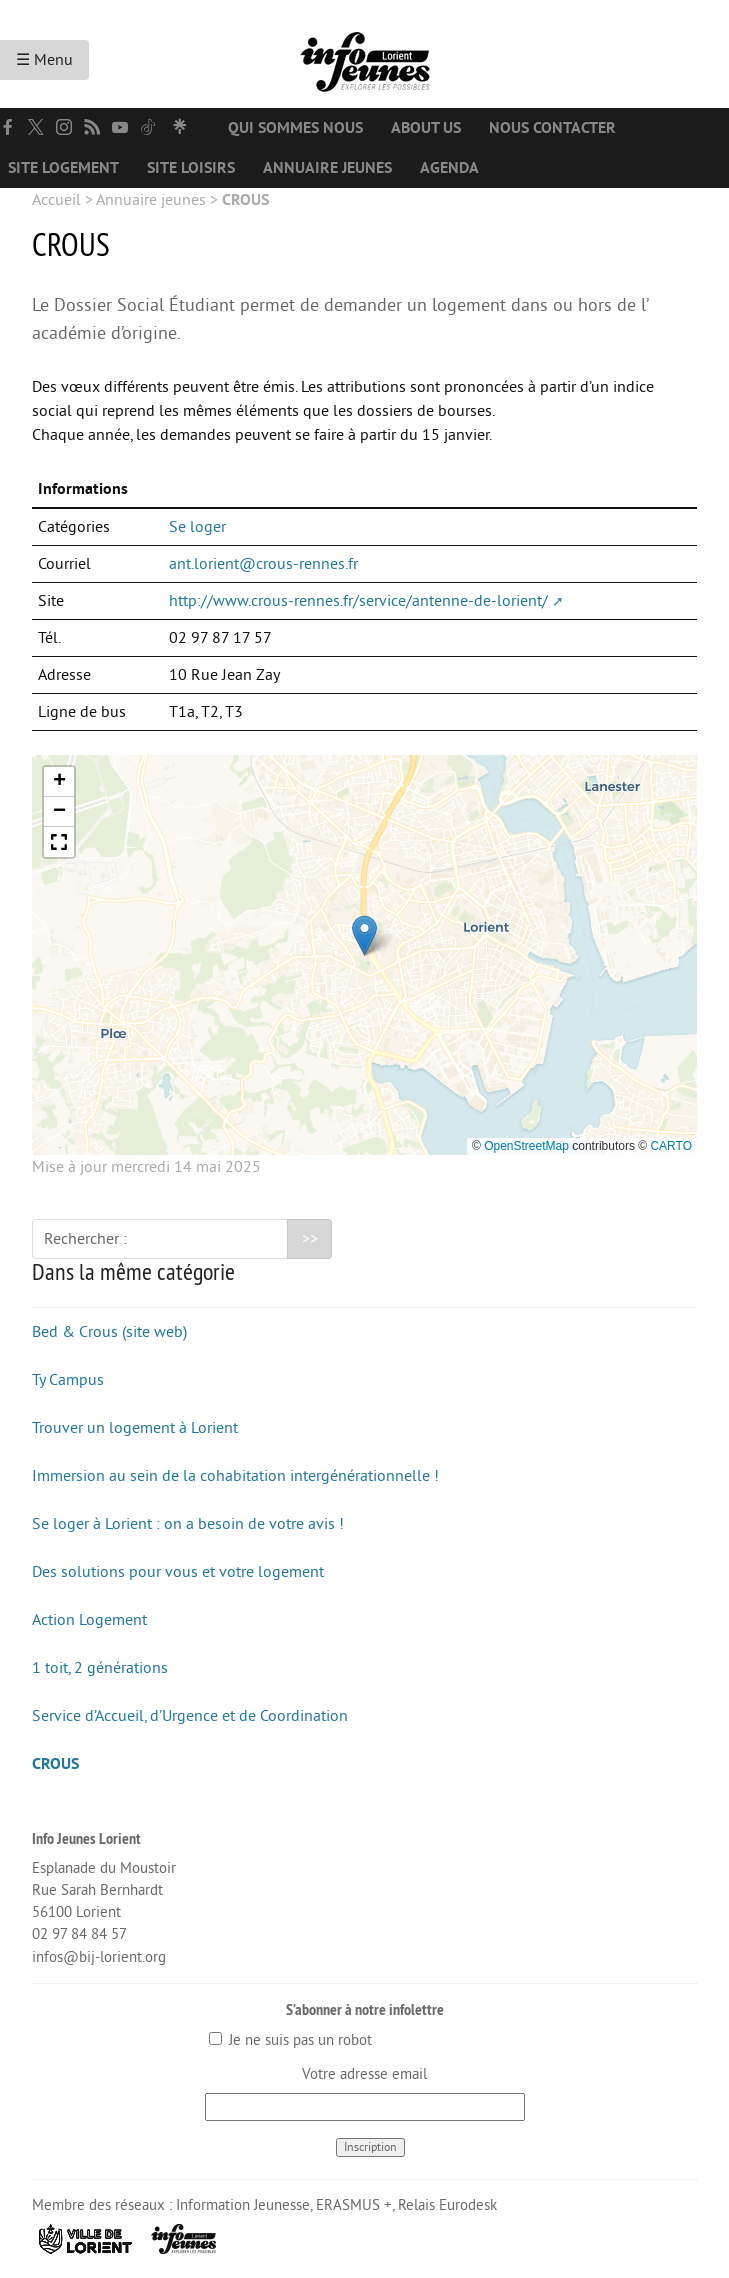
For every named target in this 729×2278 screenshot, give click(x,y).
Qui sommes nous (295, 128)
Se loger (197, 527)
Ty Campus (68, 1380)
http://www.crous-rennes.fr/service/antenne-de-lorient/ (358, 601)
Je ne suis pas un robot (290, 2040)
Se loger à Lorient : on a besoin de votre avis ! (188, 1524)
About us (426, 128)
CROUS (55, 1764)
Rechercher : (85, 1239)
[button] (364, 935)
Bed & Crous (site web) (109, 1332)
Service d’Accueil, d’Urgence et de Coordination (190, 1716)
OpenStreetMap (526, 1146)
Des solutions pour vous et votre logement (178, 1572)
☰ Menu (44, 60)
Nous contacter (552, 128)
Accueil (56, 200)
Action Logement (89, 1620)
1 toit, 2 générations (100, 1668)
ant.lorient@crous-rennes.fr (263, 564)
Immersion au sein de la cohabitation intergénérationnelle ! (235, 1476)
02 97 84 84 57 (79, 1934)
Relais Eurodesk (447, 2205)
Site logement (63, 168)
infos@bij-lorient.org (99, 1957)
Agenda (449, 168)
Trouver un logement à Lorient (135, 1428)
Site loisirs (191, 168)
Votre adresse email (364, 2074)
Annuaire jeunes (327, 168)
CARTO (671, 1146)
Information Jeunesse (243, 2205)
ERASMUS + (354, 2205)
